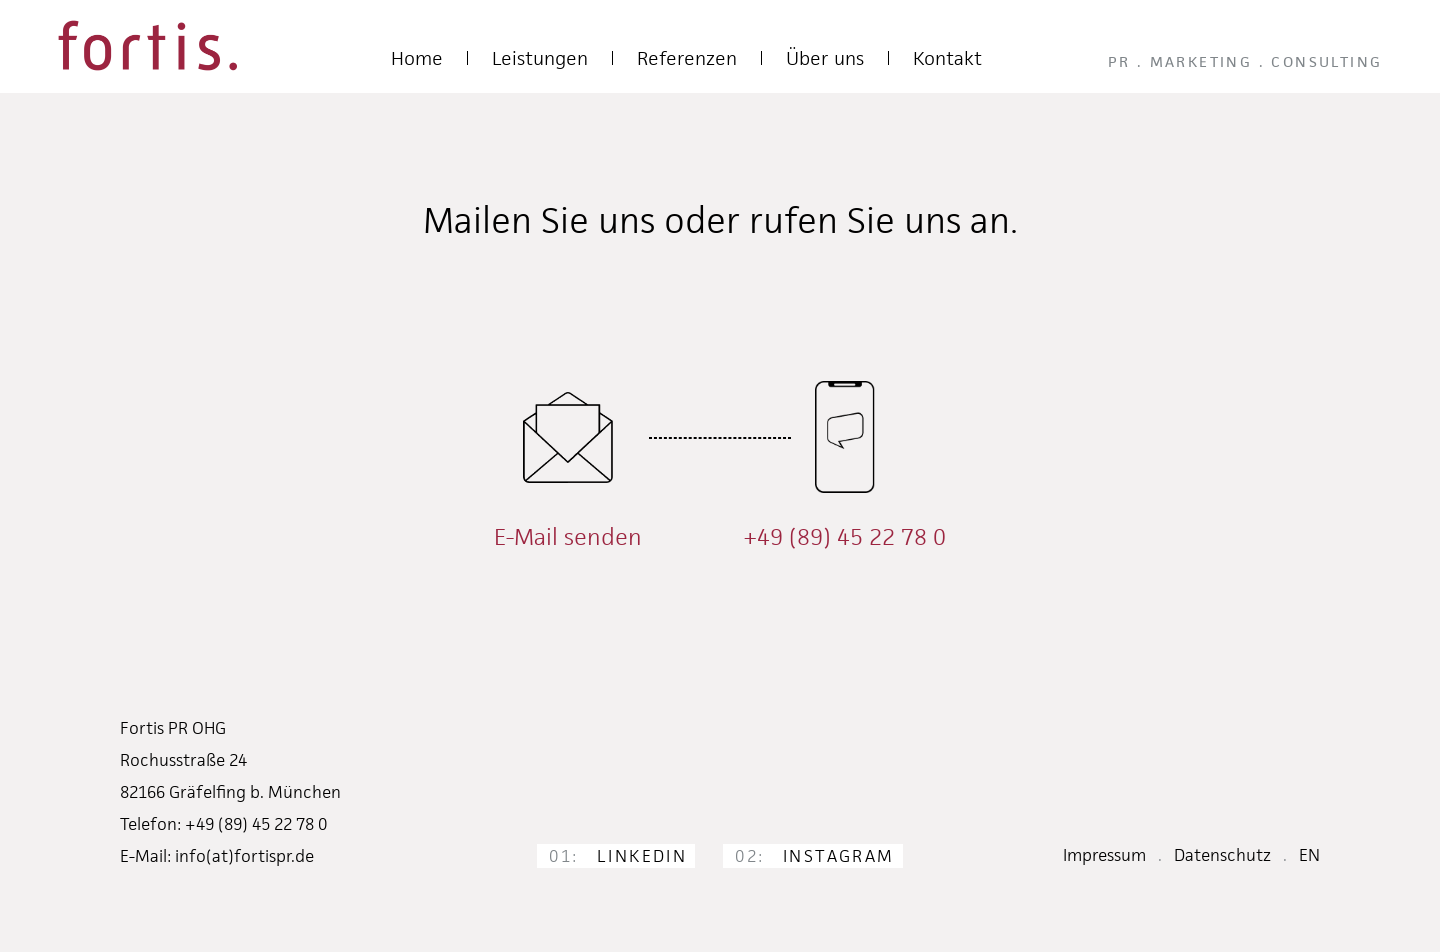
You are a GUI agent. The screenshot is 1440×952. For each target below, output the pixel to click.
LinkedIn (618, 856)
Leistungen (540, 58)
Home (417, 58)
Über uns (825, 58)
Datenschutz (1222, 855)
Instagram (814, 856)
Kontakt (947, 58)
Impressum (1104, 855)
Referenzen (687, 58)
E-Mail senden (568, 537)
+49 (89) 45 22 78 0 (844, 537)
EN (1309, 855)
